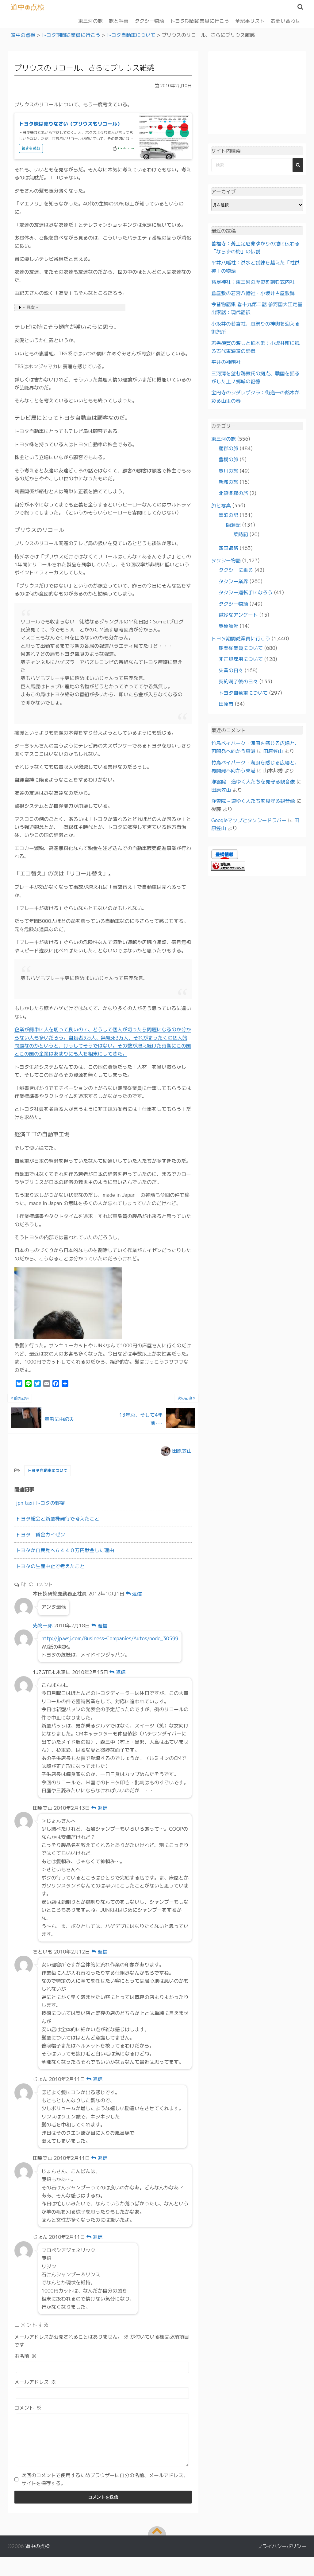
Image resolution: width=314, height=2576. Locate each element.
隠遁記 (233, 524)
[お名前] (102, 2367)
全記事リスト (250, 20)
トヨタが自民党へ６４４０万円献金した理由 (65, 1550)
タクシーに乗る (236, 570)
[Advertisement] (257, 92)
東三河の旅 (90, 20)
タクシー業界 (233, 581)
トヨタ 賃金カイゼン (40, 1534)
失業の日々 (231, 670)
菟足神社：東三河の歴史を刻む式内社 (253, 282)
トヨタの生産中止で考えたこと (50, 1566)
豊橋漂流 (228, 626)
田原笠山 (182, 1450)
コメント (27, 2407)
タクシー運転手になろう (246, 592)
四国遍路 (228, 547)
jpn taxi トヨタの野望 (40, 1502)
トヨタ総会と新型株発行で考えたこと (57, 1518)
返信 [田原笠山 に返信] (99, 1807)
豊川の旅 (228, 470)
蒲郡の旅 (228, 448)
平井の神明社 (226, 362)
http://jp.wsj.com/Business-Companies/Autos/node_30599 (109, 1638)
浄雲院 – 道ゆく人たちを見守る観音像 (253, 781)
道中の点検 (28, 6)
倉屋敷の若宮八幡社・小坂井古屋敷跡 (253, 293)
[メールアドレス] (102, 2393)
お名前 (25, 2355)
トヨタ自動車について (47, 1470)
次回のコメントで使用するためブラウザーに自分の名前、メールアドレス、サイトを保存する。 (104, 2488)
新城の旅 (228, 481)
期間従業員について (241, 647)
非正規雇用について (241, 659)
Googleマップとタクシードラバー (248, 820)
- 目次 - (30, 307)
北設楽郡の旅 (233, 493)
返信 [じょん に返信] (94, 2079)
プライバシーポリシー (281, 2555)
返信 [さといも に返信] (99, 1951)
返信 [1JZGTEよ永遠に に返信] (117, 1672)
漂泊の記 (228, 515)
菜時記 (240, 534)
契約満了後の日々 (238, 681)
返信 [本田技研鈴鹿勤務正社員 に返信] (134, 1593)
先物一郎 (42, 1625)
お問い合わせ (285, 20)
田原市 (226, 703)
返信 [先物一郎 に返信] (99, 1625)
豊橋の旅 (228, 459)
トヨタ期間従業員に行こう (199, 20)
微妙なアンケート (238, 614)
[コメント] (102, 2444)
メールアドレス (35, 2381)
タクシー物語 (149, 20)
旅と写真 (118, 20)
